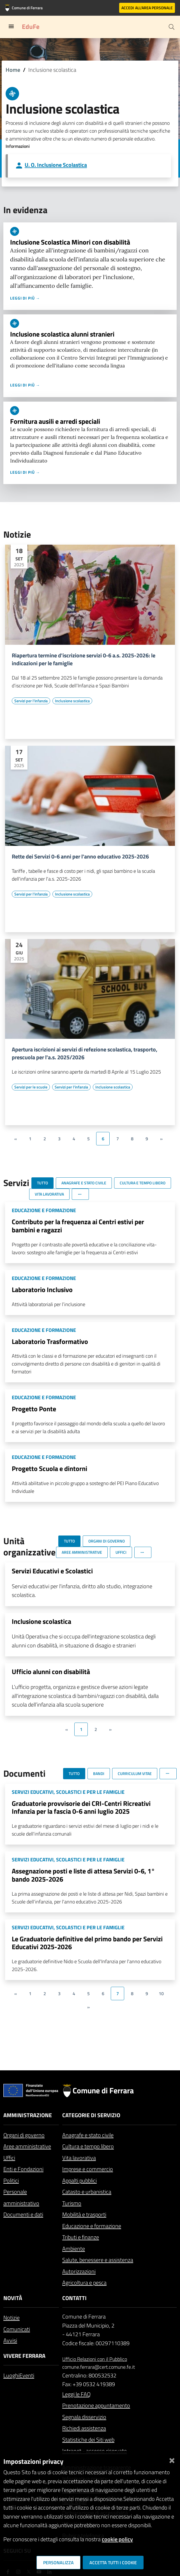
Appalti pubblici (79, 2180)
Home (13, 69)
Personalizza (58, 2562)
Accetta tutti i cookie (113, 2562)
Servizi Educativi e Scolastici (52, 1571)
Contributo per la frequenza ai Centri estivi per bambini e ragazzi (78, 1226)
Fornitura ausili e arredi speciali (55, 421)
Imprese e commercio (87, 2169)
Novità (12, 2298)
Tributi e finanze (80, 2237)
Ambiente (73, 2248)
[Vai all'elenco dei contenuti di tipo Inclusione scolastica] (72, 700)
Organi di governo (24, 2135)
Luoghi (11, 2375)
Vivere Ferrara (24, 2355)
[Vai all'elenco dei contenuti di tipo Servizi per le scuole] (31, 1087)
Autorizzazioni (79, 2271)
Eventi (26, 2375)
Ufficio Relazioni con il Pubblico (94, 2359)
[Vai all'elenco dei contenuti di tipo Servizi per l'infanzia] (31, 700)
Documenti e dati (23, 2214)
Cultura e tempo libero (88, 2146)
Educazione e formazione (91, 2226)
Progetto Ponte (34, 1409)
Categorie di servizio (91, 2115)
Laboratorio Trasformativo (50, 1341)
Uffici (9, 2157)
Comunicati (16, 2329)
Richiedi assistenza (84, 2428)
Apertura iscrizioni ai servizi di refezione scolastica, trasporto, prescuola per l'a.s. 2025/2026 (84, 1053)
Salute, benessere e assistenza (97, 2259)
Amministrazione (27, 2115)
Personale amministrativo (21, 2197)
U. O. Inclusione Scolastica (56, 164)
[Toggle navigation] (11, 26)
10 (161, 1993)
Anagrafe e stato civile (88, 2135)
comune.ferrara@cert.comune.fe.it (98, 2367)
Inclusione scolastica (41, 1621)
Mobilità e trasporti (84, 2214)
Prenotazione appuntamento (96, 2405)
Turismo (71, 2203)
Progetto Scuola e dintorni (49, 1468)
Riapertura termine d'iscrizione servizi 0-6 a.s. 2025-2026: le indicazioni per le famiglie (83, 659)
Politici (11, 2180)
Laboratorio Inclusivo (42, 1289)
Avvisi (10, 2340)
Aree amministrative (27, 2146)
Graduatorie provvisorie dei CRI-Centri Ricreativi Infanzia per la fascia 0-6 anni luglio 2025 (81, 1807)
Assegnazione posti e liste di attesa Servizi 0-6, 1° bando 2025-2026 (83, 1875)
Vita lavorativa (79, 2157)
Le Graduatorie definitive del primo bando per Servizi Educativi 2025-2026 (87, 1943)
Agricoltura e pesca (84, 2282)
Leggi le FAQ (76, 2394)
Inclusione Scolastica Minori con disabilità (70, 242)
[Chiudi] (172, 2459)
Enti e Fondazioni (23, 2169)
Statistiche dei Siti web (88, 2439)
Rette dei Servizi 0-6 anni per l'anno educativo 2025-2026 (80, 856)
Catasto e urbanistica (86, 2191)
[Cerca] (171, 27)
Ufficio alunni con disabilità (51, 1671)
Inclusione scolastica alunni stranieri (62, 334)
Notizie (11, 2317)
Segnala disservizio (84, 2416)
